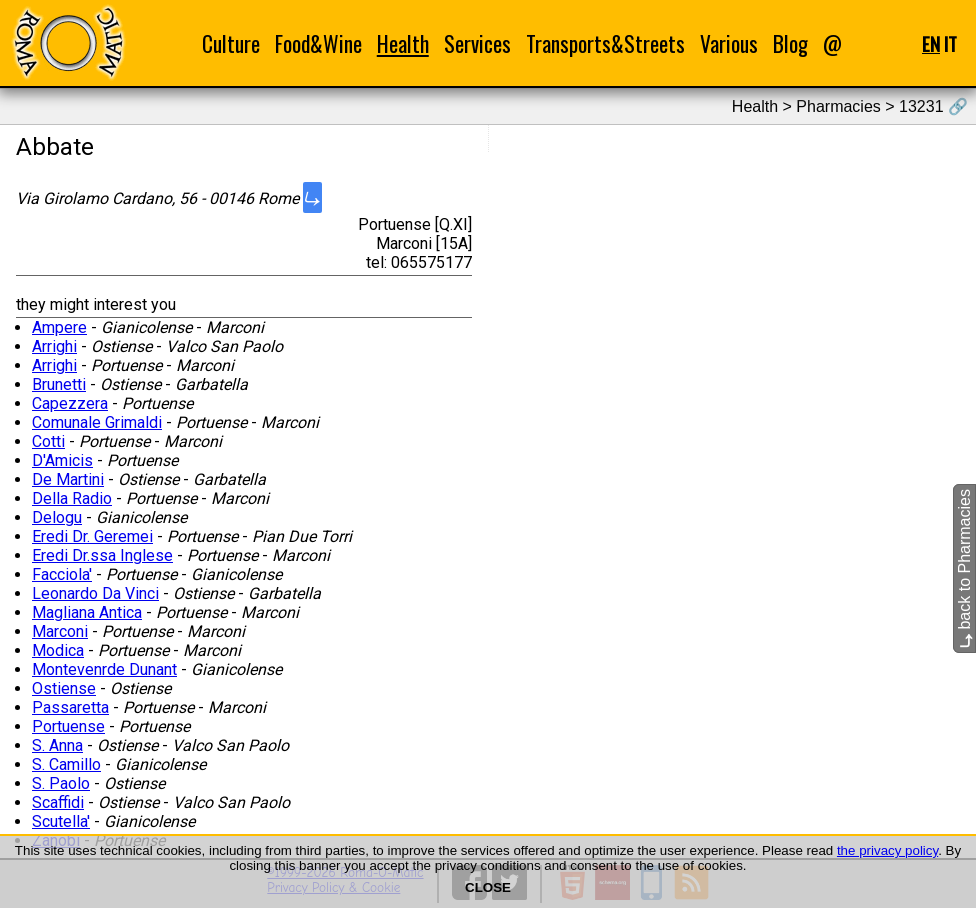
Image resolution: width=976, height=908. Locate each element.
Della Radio (72, 498)
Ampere (59, 327)
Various (729, 43)
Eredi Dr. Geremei (92, 536)
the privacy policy (887, 850)
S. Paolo (61, 783)
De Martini (68, 479)
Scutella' (61, 821)
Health (403, 43)
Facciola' (62, 574)
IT (950, 43)
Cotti (48, 441)
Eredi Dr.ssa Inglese (102, 555)
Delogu (57, 517)
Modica (58, 650)
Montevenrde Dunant (104, 669)
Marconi (60, 631)
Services (477, 43)
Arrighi (54, 346)
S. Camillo (66, 764)
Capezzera (70, 403)
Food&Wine (318, 43)
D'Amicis (62, 460)
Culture (231, 43)
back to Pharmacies (964, 568)
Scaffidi (58, 802)
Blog (790, 43)
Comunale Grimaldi (97, 422)
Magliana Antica (87, 612)
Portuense (68, 726)
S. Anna (57, 745)
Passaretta (70, 707)
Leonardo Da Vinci (95, 593)
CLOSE (488, 887)
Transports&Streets (605, 43)
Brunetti (59, 384)
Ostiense (64, 688)
